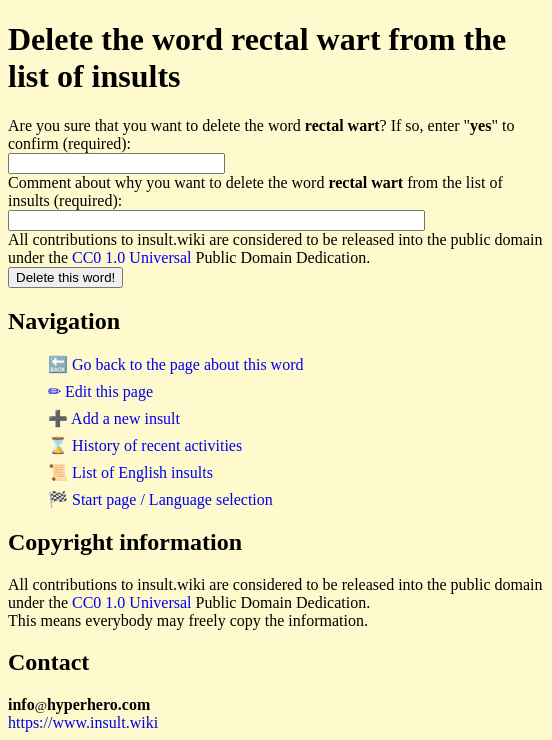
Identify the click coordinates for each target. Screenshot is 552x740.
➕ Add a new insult (114, 418)
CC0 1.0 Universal (132, 257)
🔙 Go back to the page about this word (176, 364)
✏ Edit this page (100, 391)
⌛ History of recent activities (145, 445)
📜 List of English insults (130, 472)
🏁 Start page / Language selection (160, 499)
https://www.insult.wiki (83, 722)
